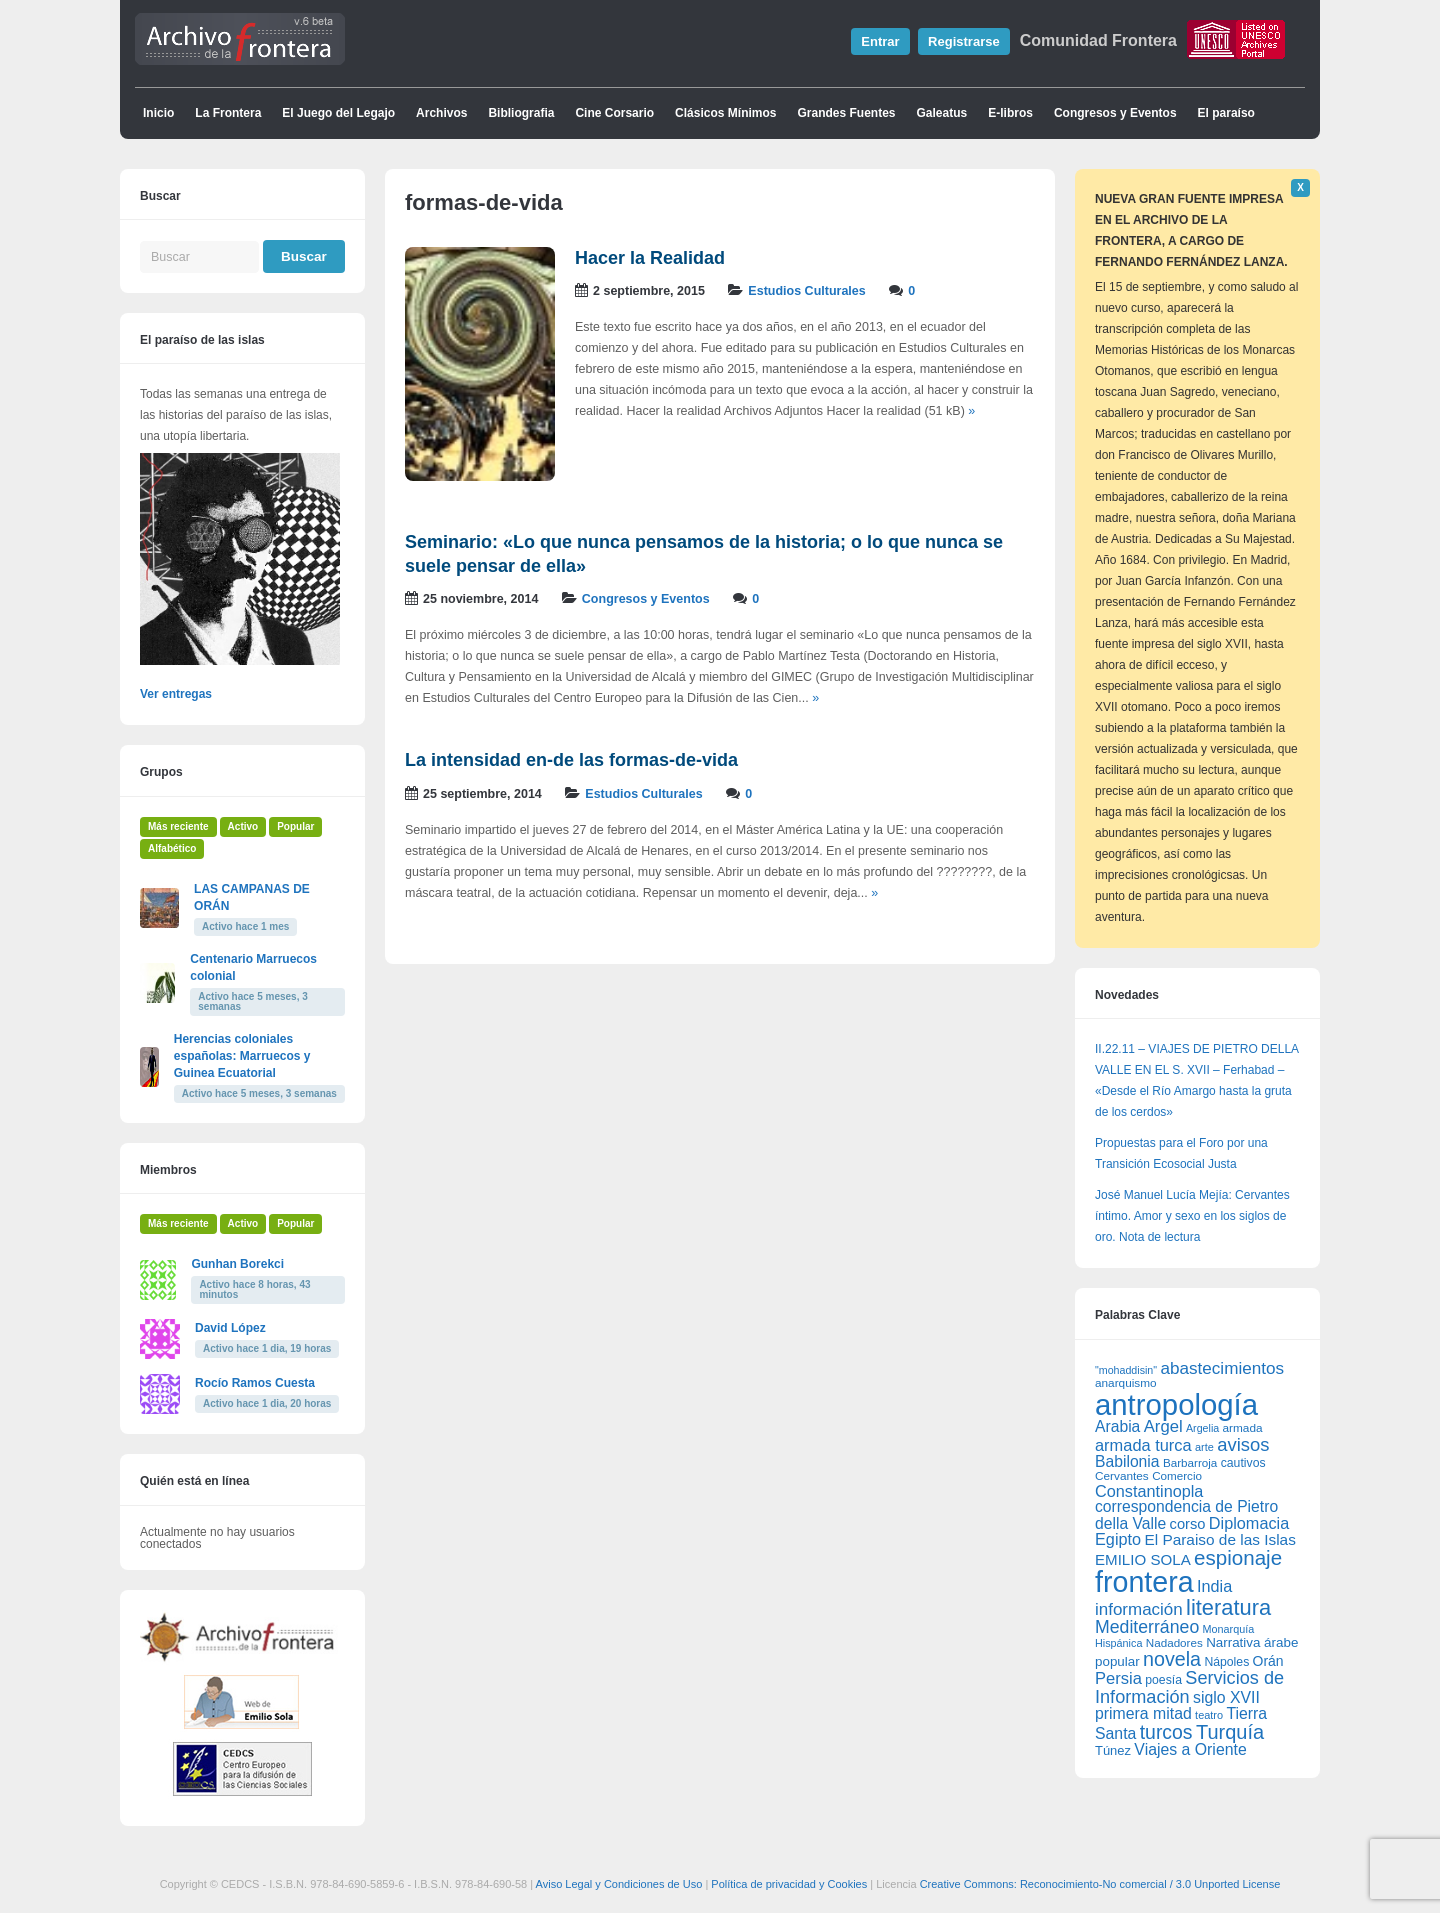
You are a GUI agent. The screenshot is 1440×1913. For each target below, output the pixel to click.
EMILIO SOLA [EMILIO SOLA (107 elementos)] (1143, 1559)
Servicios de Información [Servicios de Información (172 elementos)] (1189, 1687)
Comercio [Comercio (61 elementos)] (1177, 1475)
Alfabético (172, 848)
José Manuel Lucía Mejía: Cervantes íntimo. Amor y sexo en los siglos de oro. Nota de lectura (1192, 1216)
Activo (243, 826)
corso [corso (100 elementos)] (1188, 1524)
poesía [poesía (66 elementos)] (1163, 1680)
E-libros (1010, 113)
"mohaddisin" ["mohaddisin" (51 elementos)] (1126, 1370)
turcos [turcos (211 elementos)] (1166, 1732)
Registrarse (964, 41)
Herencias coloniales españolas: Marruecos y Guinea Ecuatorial (242, 1056)
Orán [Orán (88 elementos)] (1268, 1661)
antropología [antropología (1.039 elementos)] (1176, 1404)
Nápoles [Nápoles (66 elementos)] (1226, 1662)
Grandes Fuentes (846, 113)
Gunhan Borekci (237, 1264)
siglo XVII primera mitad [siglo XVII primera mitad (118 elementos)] (1177, 1705)
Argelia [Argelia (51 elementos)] (1202, 1428)
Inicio (158, 113)
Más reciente (178, 826)
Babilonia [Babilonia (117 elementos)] (1127, 1461)
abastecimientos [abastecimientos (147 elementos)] (1222, 1368)
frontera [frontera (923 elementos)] (1144, 1582)
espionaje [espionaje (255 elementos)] (1238, 1557)
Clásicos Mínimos (725, 113)
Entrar (880, 41)
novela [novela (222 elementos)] (1172, 1659)
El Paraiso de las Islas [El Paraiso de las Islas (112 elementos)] (1219, 1539)
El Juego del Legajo (338, 113)
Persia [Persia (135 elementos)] (1118, 1678)
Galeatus (942, 113)
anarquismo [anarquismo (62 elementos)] (1126, 1383)
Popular (295, 826)
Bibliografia (521, 113)
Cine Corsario (614, 113)
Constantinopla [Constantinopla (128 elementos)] (1149, 1491)
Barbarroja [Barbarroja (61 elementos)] (1190, 1462)
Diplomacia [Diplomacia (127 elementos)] (1249, 1523)
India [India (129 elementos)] (1214, 1586)
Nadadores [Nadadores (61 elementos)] (1174, 1642)
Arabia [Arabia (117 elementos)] (1117, 1426)
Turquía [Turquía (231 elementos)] (1230, 1732)
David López (230, 1328)
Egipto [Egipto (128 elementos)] (1118, 1539)
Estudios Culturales (806, 291)
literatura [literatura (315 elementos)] (1228, 1607)
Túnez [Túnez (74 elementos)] (1113, 1750)
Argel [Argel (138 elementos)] (1163, 1426)
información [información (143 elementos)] (1139, 1609)
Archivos (441, 113)
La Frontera (228, 113)
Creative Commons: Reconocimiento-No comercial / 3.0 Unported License (1100, 1884)
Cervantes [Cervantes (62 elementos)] (1122, 1476)
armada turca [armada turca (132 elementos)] (1143, 1445)
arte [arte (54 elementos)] (1204, 1447)
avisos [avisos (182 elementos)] (1243, 1444)
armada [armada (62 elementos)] (1243, 1428)
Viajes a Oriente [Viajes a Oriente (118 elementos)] (1190, 1749)
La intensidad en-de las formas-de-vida (571, 760)
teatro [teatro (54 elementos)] (1209, 1715)
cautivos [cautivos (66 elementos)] (1243, 1463)
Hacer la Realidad (650, 258)
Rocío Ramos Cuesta (255, 1383)
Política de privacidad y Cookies (789, 1884)
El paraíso (1226, 113)
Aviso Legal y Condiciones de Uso (619, 1884)
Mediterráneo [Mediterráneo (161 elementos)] (1147, 1627)
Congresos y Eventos (1115, 113)
